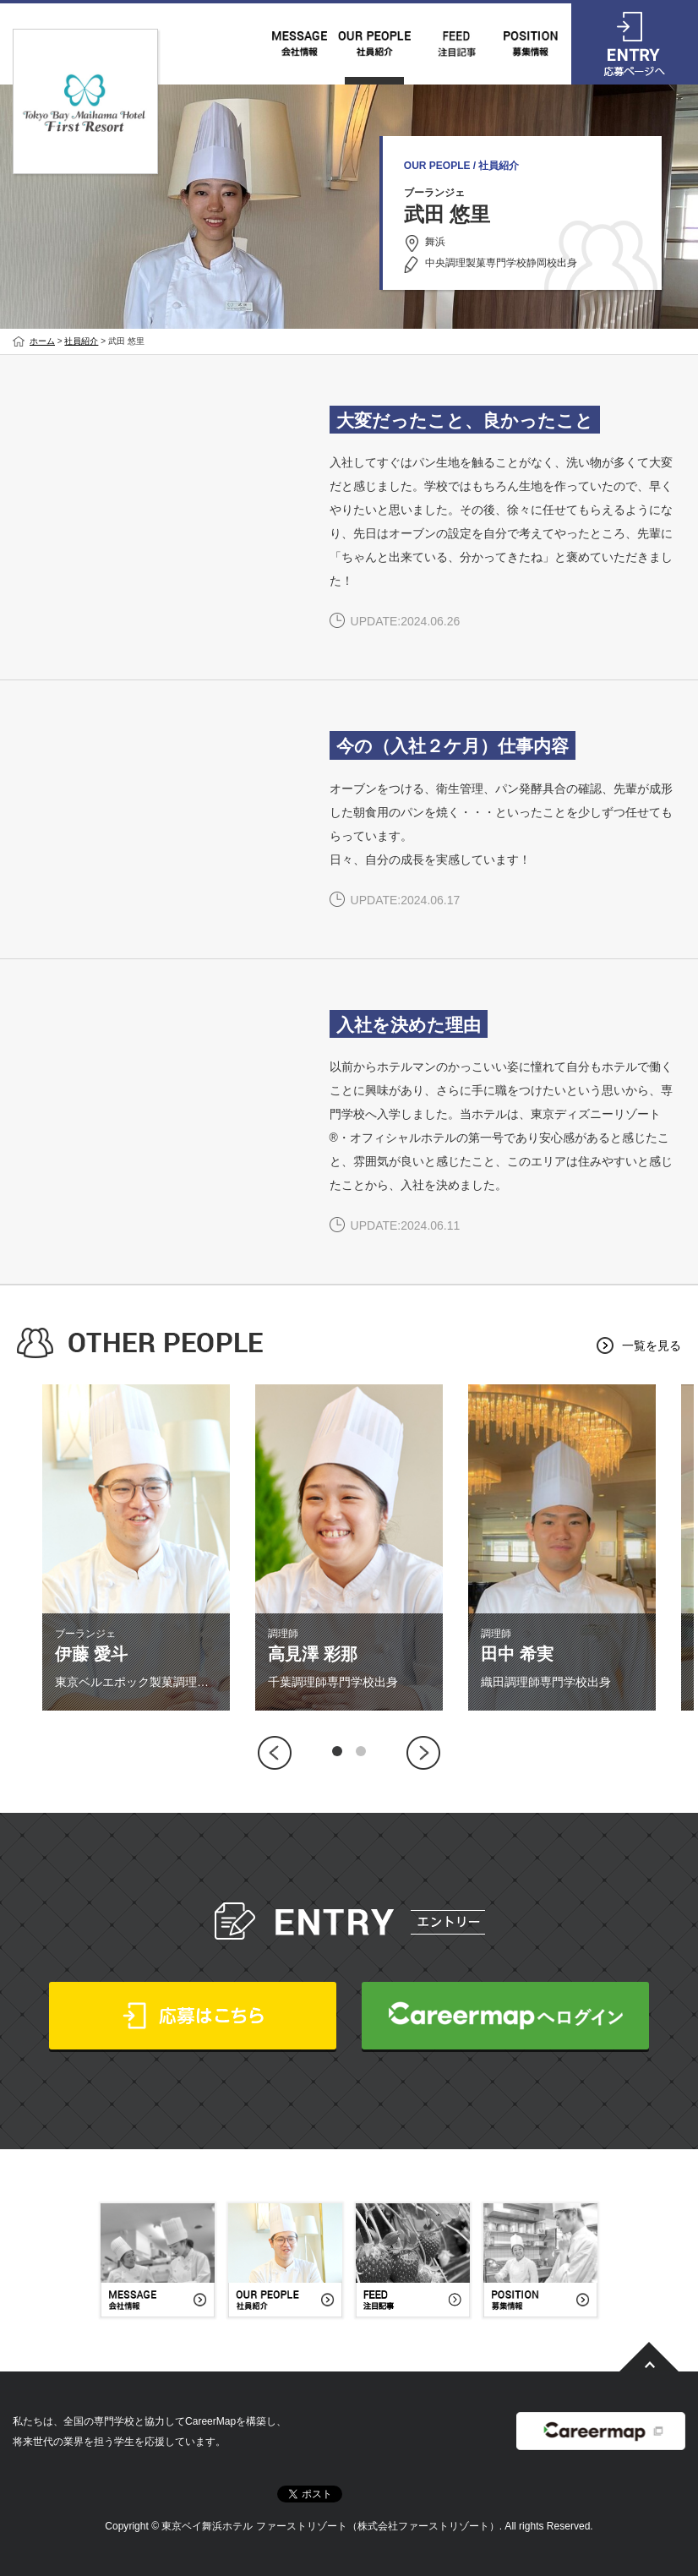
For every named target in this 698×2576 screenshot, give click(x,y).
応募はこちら (192, 2015)
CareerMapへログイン (505, 2015)
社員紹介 (81, 341)
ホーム (42, 341)
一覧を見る (651, 1345)
